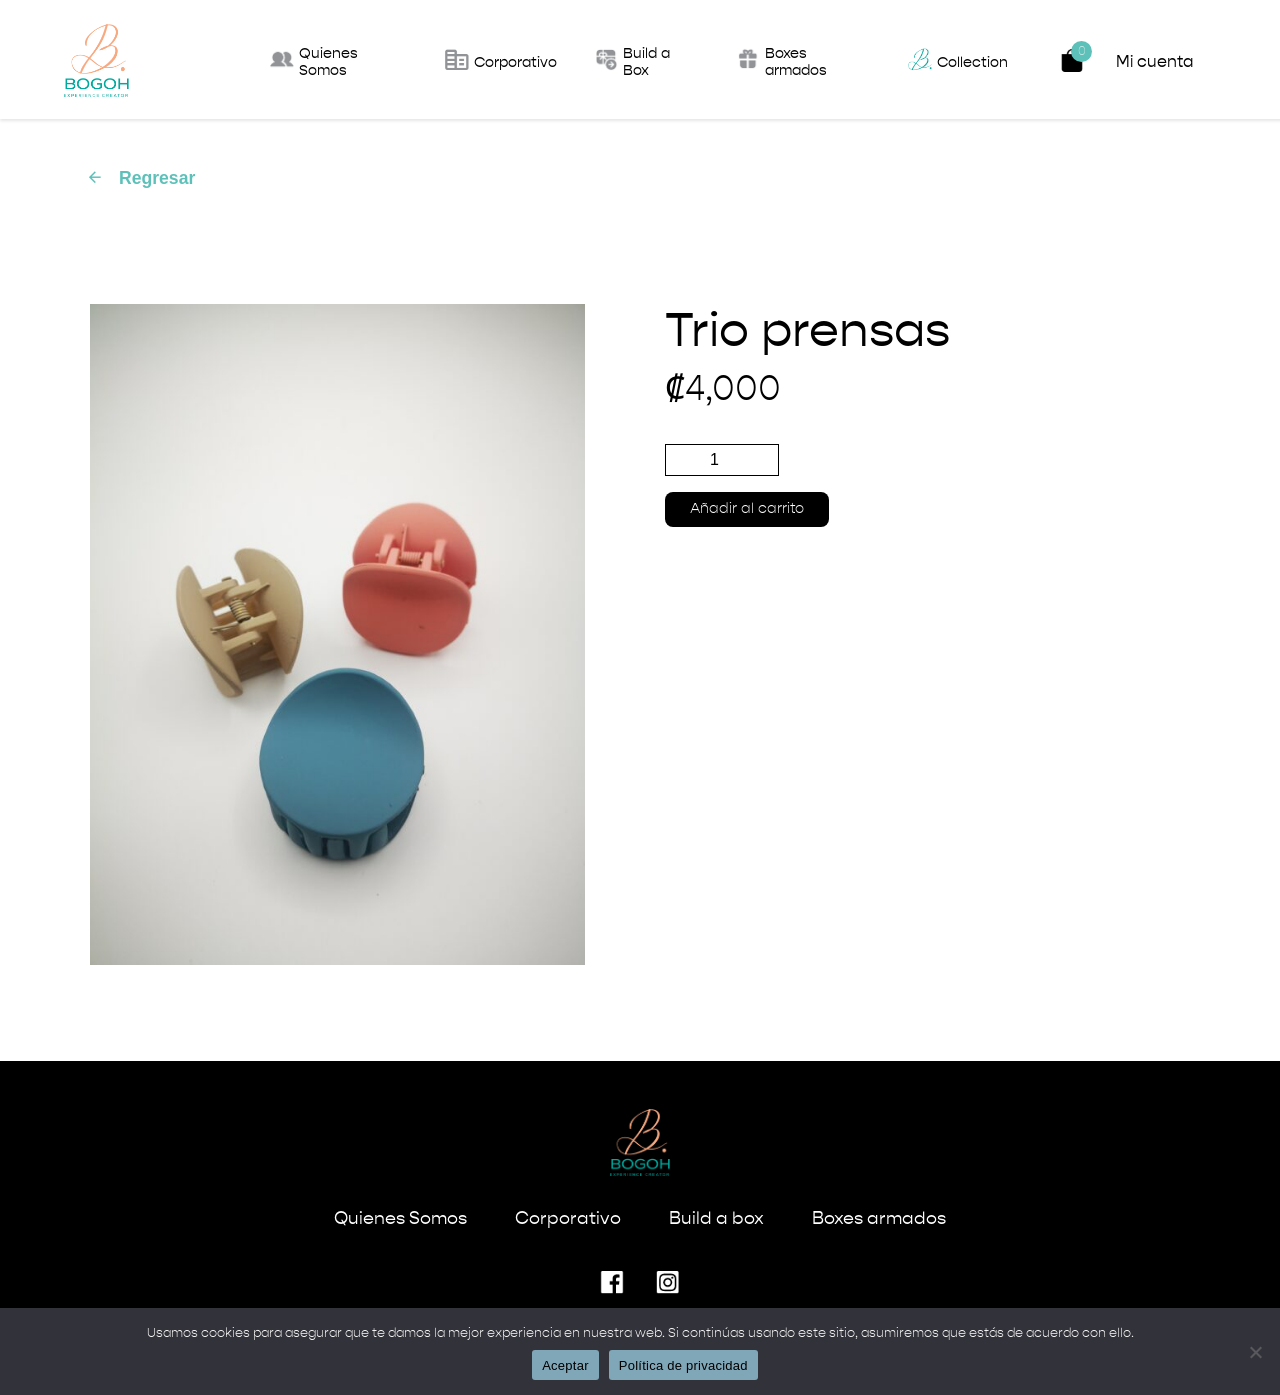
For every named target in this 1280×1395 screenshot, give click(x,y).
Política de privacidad (683, 1365)
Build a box (716, 1219)
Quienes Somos (400, 1219)
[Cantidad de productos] (722, 460)
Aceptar (565, 1365)
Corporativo (568, 1219)
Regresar (140, 178)
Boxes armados (879, 1219)
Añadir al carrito (747, 509)
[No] (1255, 1352)
